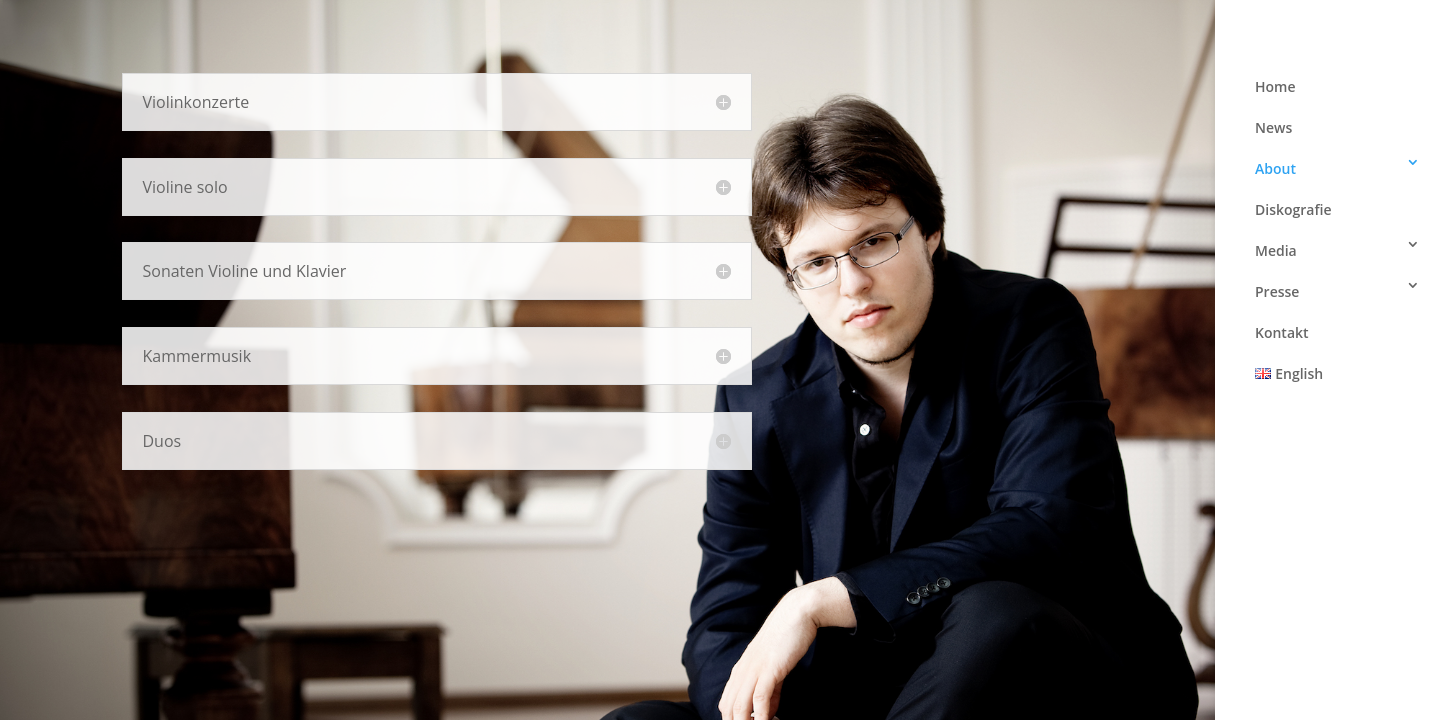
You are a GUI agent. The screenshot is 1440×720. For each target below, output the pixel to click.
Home (1275, 86)
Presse (1277, 291)
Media (1276, 250)
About (1275, 168)
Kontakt (1282, 332)
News (1273, 127)
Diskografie (1293, 209)
